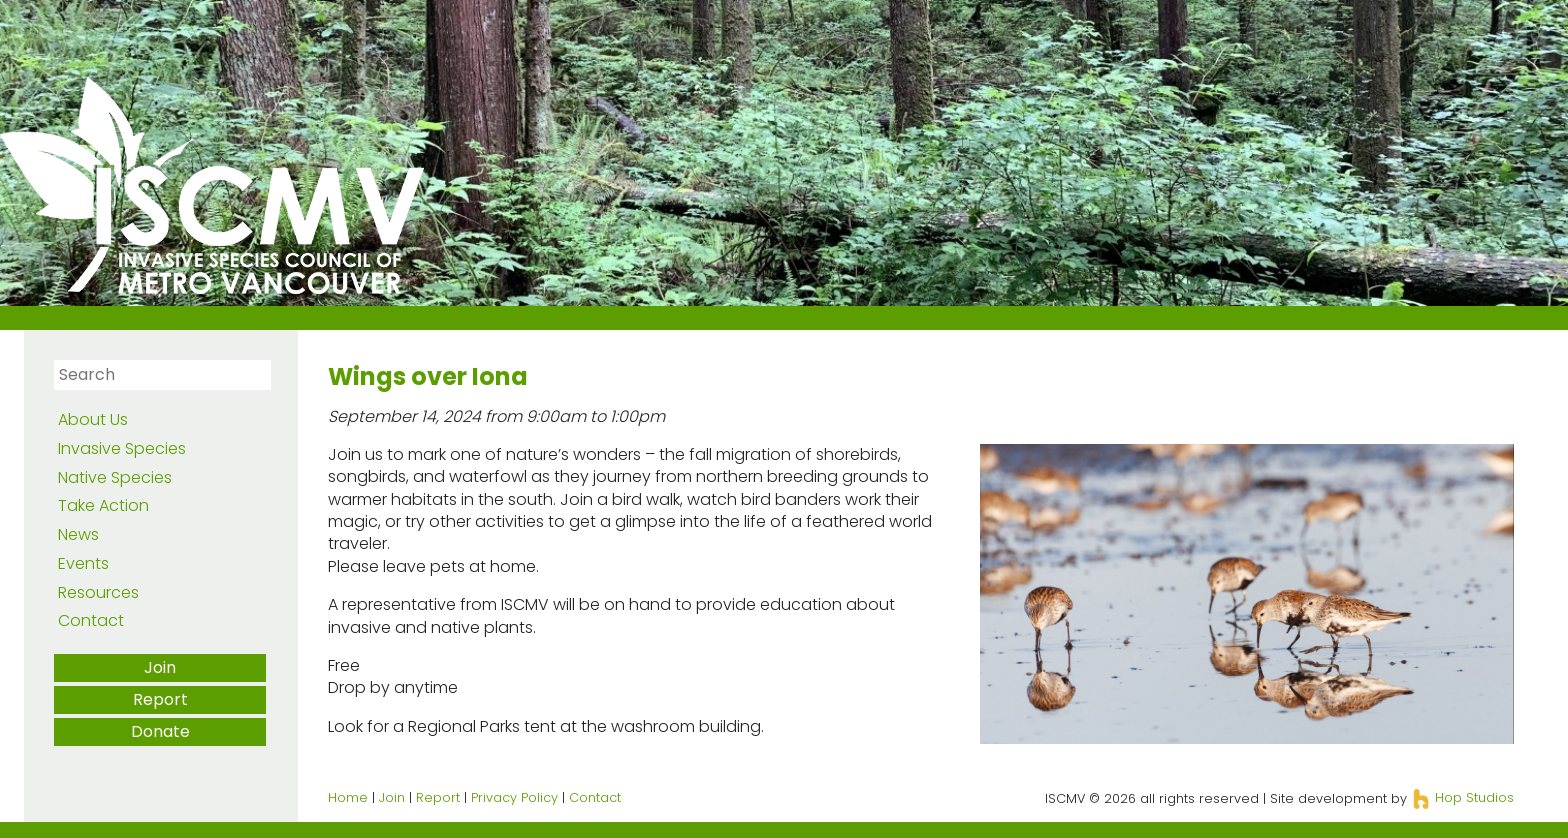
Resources (98, 592)
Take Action (103, 505)
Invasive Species (122, 448)
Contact (91, 620)
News (78, 534)
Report (160, 699)
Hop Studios (1462, 797)
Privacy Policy (514, 797)
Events (83, 563)
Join (160, 667)
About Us (93, 419)
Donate (160, 731)
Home (348, 797)
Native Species (115, 477)
